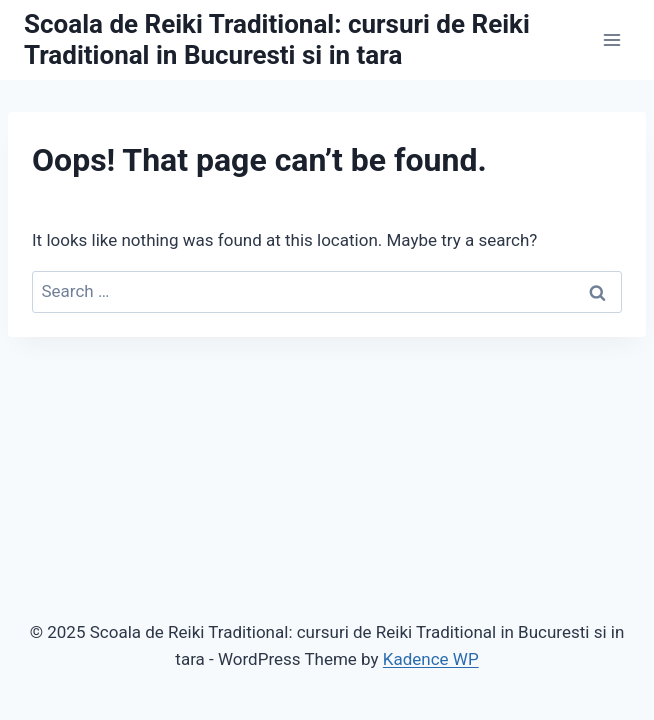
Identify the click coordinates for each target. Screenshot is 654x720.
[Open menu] (611, 39)
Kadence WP (431, 659)
